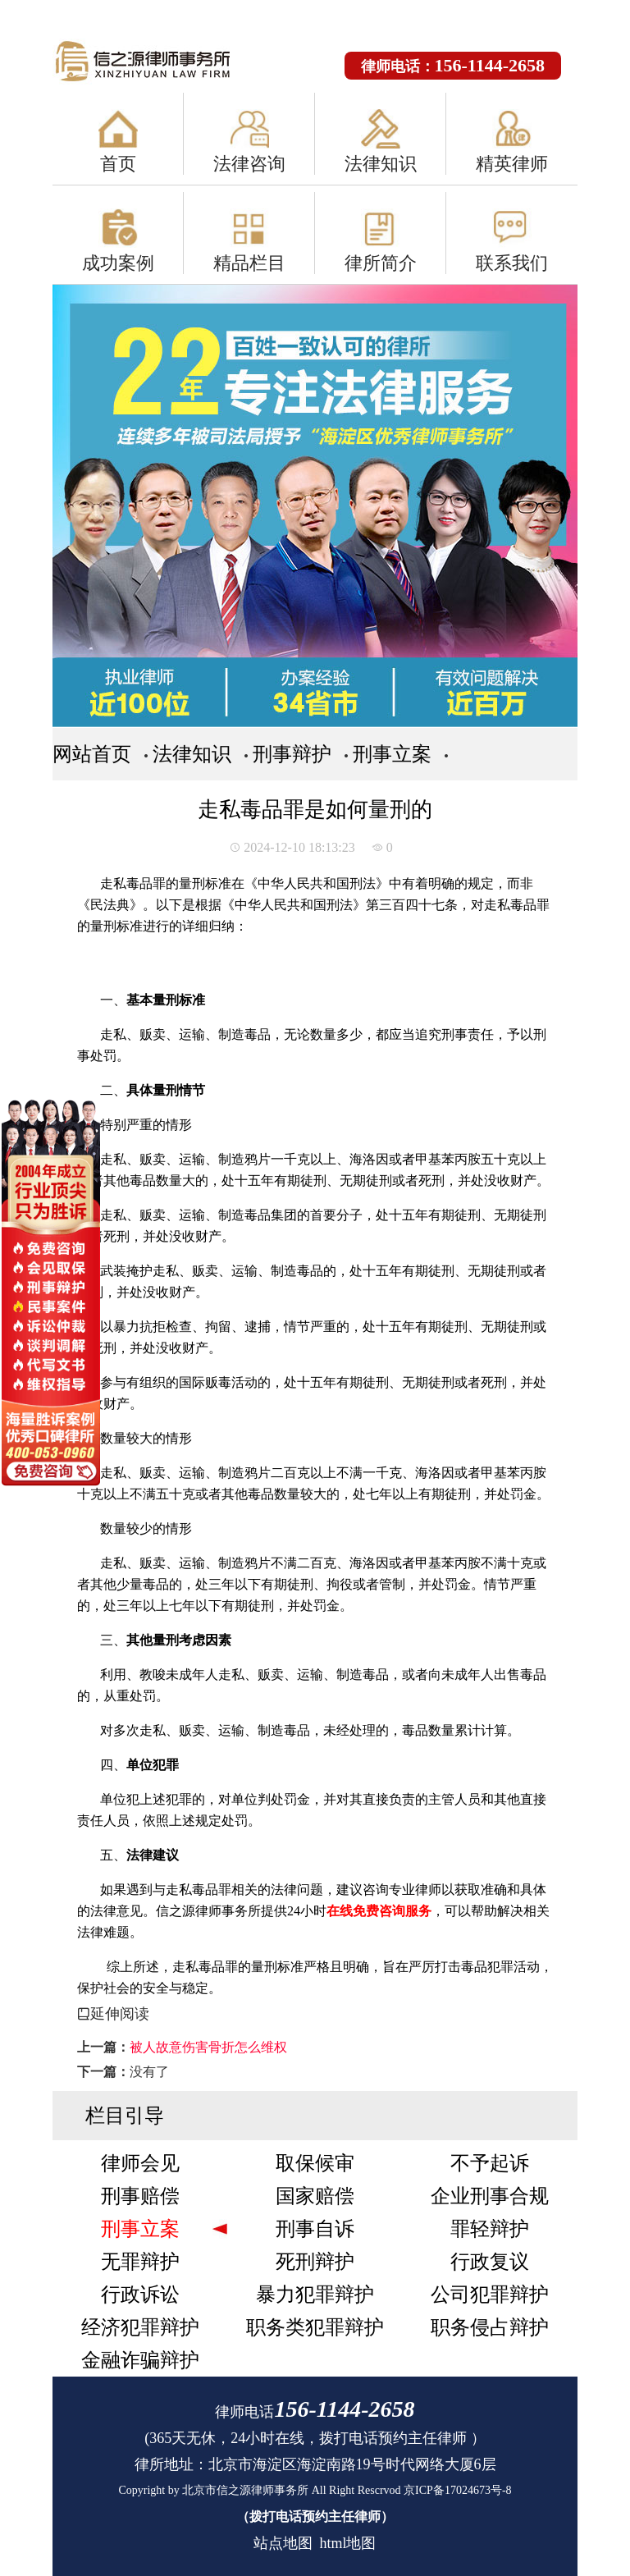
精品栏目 (249, 263)
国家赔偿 (315, 2196)
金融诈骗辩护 (140, 2360)
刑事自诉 (315, 2229)
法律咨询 (249, 163)
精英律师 (512, 163)
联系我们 (512, 263)
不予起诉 (489, 2163)
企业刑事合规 (490, 2196)
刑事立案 (392, 754)
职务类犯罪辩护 (315, 2327)
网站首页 (91, 754)
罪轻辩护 (489, 2229)
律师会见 (140, 2163)
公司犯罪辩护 (490, 2294)
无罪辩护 (140, 2261)
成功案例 (118, 263)
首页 (118, 163)
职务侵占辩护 (490, 2327)
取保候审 (315, 2163)
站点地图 (283, 2543)
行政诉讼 (140, 2294)
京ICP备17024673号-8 (457, 2490)
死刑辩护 (315, 2261)
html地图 (347, 2543)
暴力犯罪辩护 (315, 2294)
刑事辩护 (292, 754)
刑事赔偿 (140, 2196)
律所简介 (381, 263)
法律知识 (381, 163)
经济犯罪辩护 (140, 2327)
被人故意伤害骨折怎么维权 (208, 2047)
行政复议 (489, 2261)
